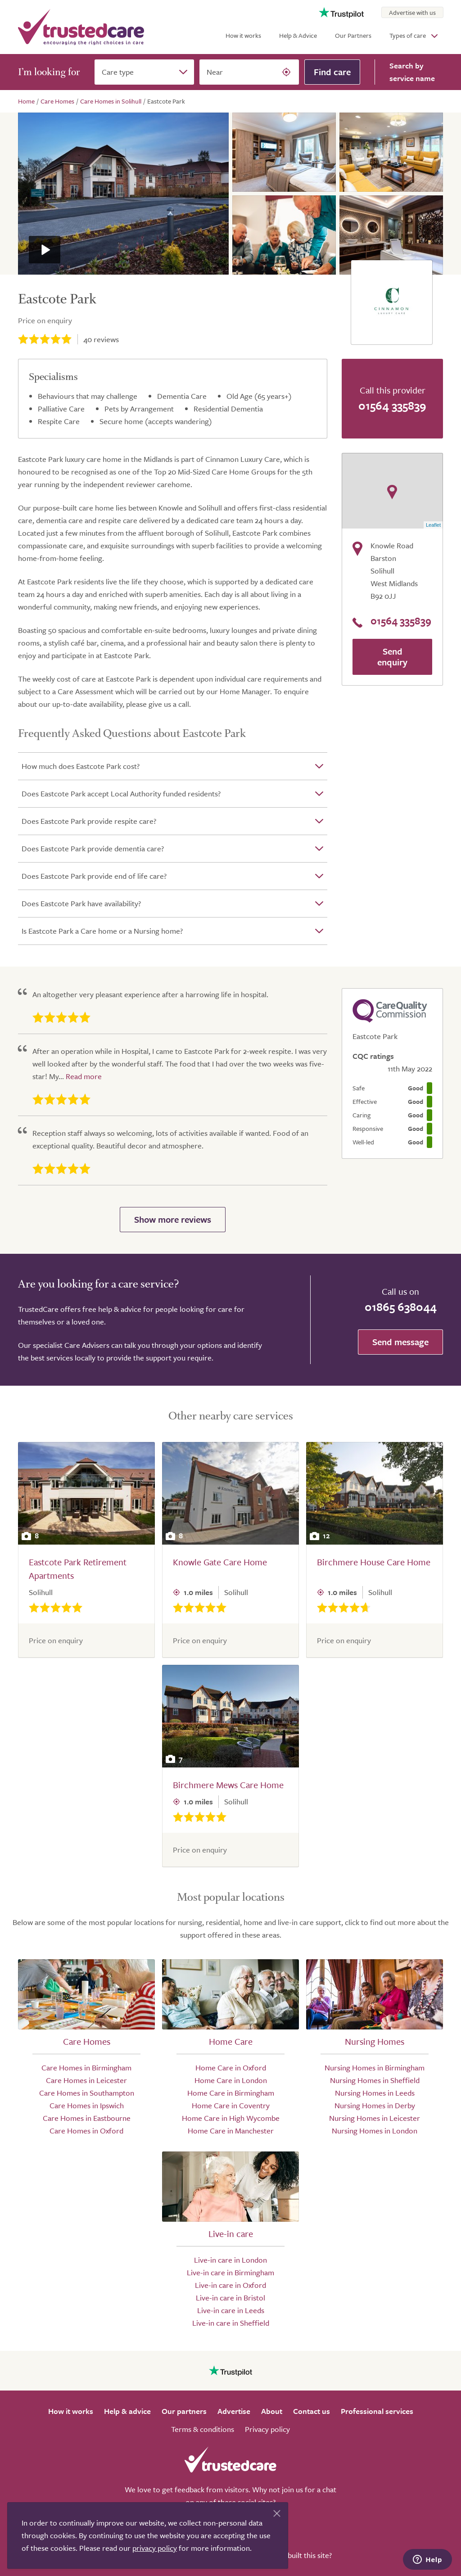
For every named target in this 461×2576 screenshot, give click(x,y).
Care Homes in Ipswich (87, 2105)
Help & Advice (298, 35)
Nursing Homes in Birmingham (375, 2067)
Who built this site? (301, 2555)
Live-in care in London (230, 2259)
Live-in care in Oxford (230, 2285)
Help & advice (127, 2411)
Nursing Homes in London (374, 2130)
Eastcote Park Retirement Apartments (78, 1568)
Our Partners (353, 35)
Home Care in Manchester (231, 2130)
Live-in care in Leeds (230, 2310)
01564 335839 (392, 405)
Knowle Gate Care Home (220, 1561)
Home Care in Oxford (230, 2067)
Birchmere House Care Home (373, 1561)
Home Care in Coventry (231, 2105)
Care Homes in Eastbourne (87, 2118)
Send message (400, 1341)
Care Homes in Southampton (86, 2092)
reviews (101, 339)
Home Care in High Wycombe (231, 2118)
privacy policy (154, 2547)
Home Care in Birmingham (230, 2092)
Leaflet (433, 525)
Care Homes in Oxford (86, 2130)
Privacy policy (267, 2429)
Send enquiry (392, 657)
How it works (243, 35)
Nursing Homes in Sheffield (375, 2080)
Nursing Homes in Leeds (375, 2092)
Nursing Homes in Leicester (374, 2118)
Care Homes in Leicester (86, 2080)
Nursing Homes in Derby (374, 2105)
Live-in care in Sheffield (230, 2322)
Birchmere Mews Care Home (228, 1784)
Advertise (233, 2411)
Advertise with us (412, 12)
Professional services (377, 2411)
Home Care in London (230, 2080)
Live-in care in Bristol (230, 2297)
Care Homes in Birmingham (86, 2067)
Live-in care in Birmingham (230, 2272)
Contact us (311, 2411)
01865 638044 (401, 1306)
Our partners (184, 2411)
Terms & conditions (202, 2429)
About (271, 2411)
